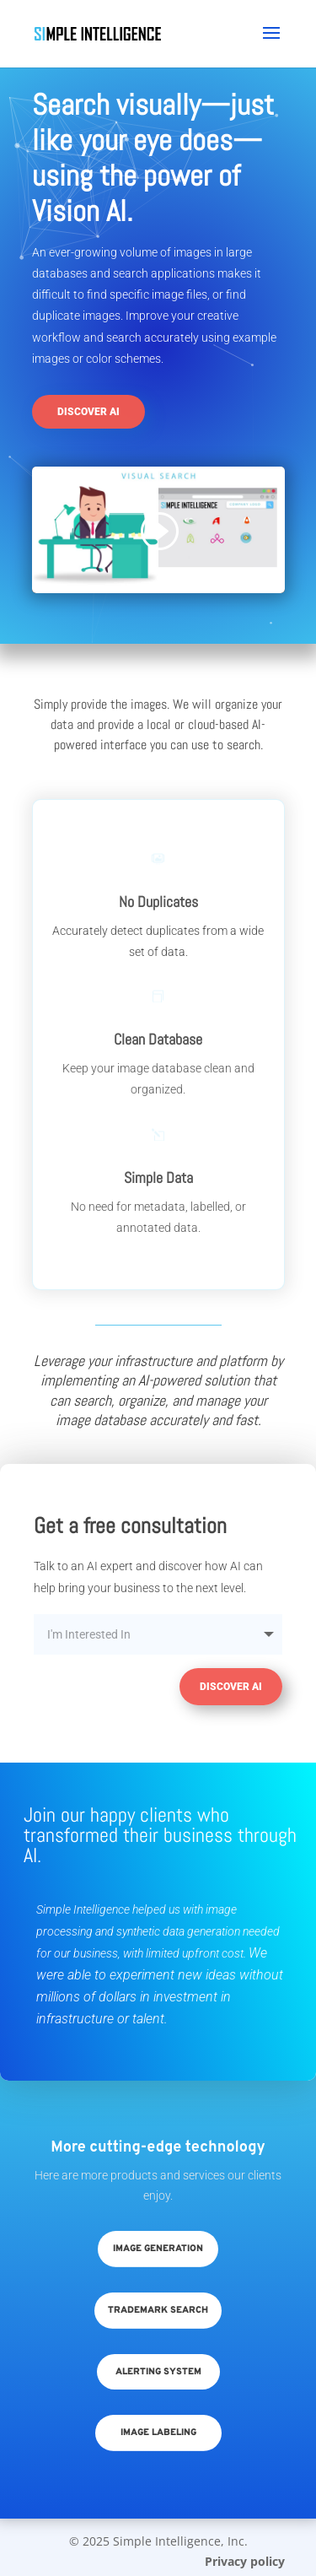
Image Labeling (158, 2432)
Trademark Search (158, 2310)
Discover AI (88, 412)
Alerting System (158, 2372)
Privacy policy (245, 2561)
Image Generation (158, 2249)
